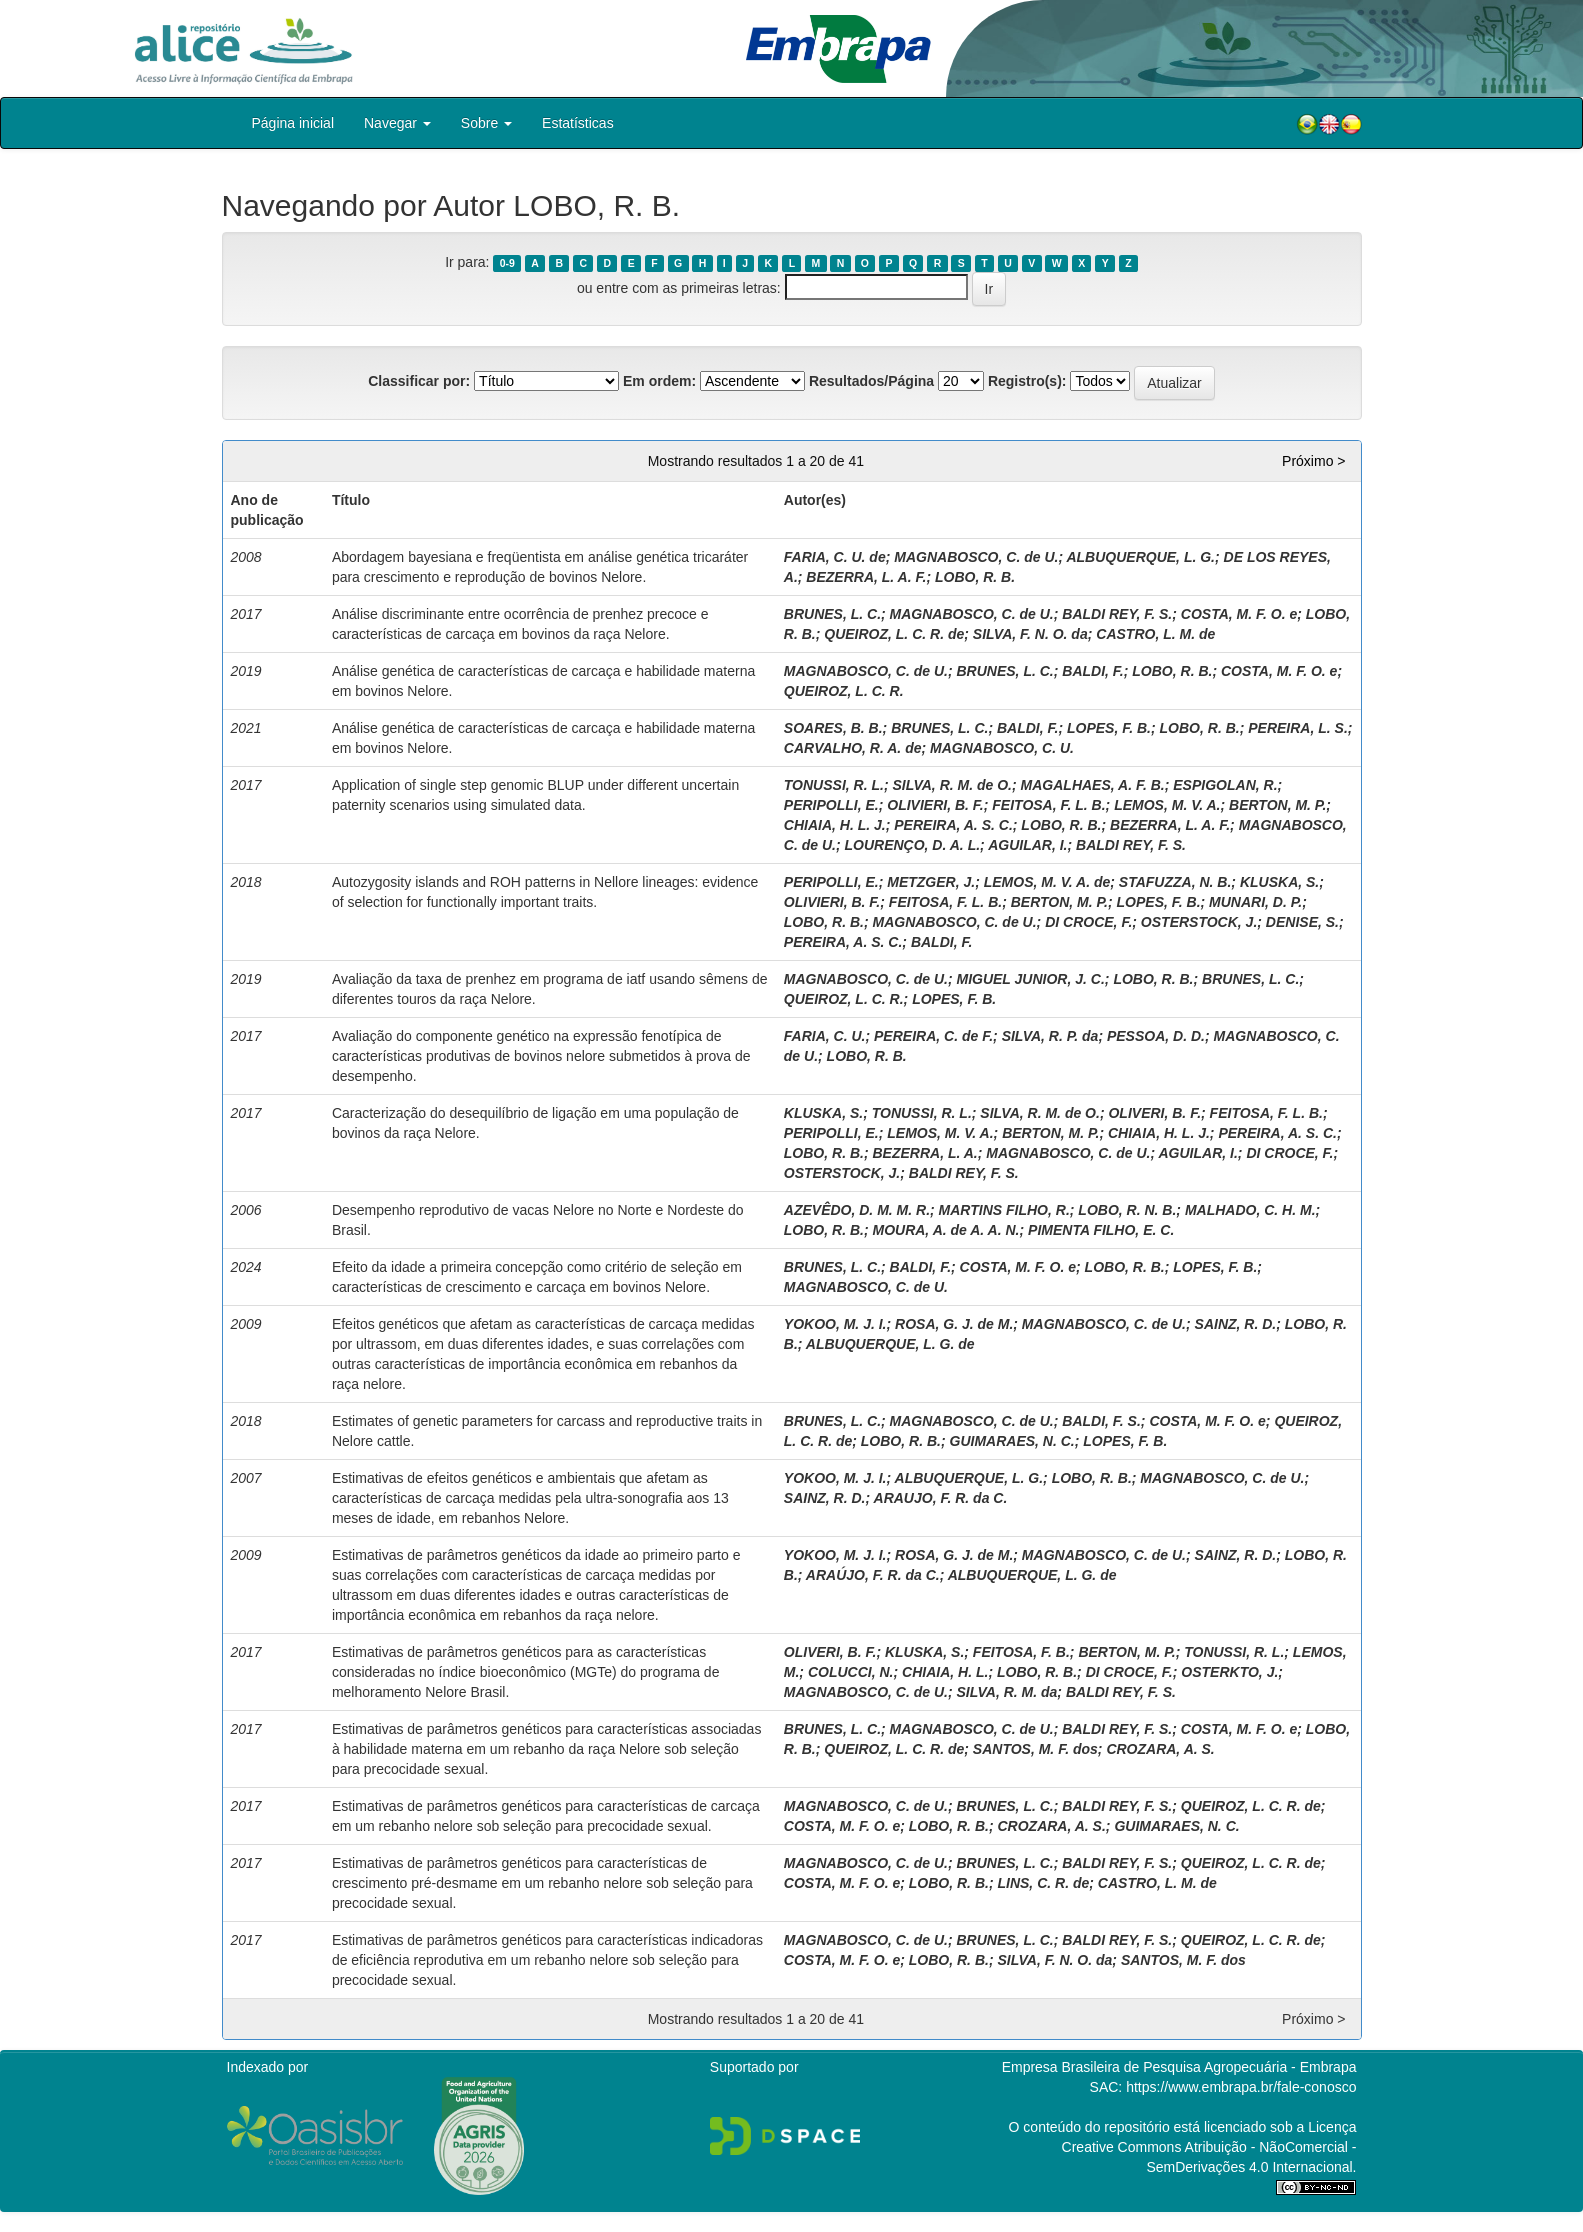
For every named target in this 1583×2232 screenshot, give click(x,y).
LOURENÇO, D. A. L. (912, 845)
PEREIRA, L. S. (1298, 728)
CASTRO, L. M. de (1155, 634)
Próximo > (1313, 461)
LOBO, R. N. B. (1127, 1210)
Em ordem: (659, 381)
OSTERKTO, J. (1229, 1672)
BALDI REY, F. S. (1117, 614)
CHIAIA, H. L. (945, 1672)
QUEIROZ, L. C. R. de (894, 634)
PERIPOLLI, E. (831, 805)
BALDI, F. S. (1101, 1421)
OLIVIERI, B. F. (935, 805)
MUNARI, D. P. (1255, 902)
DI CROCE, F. (1088, 922)
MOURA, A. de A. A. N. (945, 1230)
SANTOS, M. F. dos (1035, 1749)
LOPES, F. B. (1109, 728)
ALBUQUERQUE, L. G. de (890, 1344)
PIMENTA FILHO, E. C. (1101, 1230)
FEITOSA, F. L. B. (1048, 805)
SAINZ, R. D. (1236, 1324)
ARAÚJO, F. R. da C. (873, 1575)
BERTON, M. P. (1277, 805)
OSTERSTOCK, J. (1199, 922)
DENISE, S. (1302, 922)
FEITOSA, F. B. (1021, 1652)
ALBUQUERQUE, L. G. (1140, 557)
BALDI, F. (1092, 671)
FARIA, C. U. (825, 1036)
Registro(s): (1027, 381)
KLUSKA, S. (1279, 882)
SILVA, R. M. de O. (952, 785)
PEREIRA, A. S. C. (953, 825)
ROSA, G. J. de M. (954, 1324)
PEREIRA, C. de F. (933, 1036)
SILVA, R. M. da (1006, 1692)
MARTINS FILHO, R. (1004, 1210)
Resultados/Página (871, 381)
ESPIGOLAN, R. (1225, 785)
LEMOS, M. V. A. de (1047, 882)
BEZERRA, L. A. (924, 1153)
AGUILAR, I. (1027, 845)
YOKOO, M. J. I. (835, 1324)
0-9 (507, 263)
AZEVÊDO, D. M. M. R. (857, 1210)
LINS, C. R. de (1043, 1883)
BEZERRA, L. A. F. (866, 577)
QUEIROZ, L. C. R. (844, 691)
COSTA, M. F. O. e (1239, 614)
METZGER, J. (931, 882)
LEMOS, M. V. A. (1167, 805)
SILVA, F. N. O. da (1030, 634)
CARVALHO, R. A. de (853, 748)
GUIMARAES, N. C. (1012, 1441)
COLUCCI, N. (851, 1672)
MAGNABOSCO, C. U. (1002, 748)
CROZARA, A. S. (1160, 1749)
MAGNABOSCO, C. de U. (976, 557)
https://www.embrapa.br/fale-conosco (1241, 2087)
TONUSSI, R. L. (834, 785)
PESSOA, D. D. (1156, 1036)
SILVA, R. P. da (1050, 1036)
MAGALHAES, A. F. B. (1093, 785)
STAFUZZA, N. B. (1175, 882)
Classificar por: (419, 381)
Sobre (486, 123)
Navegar (397, 123)
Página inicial (293, 123)
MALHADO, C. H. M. (1250, 1210)
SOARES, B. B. (833, 728)
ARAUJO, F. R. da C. (941, 1498)
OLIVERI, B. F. (1154, 1113)
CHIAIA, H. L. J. (835, 825)
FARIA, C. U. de (835, 557)
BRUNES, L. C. (832, 614)
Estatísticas (578, 123)
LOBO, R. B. (975, 577)
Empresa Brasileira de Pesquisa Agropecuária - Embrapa (1179, 2067)
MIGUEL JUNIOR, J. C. (1030, 979)
